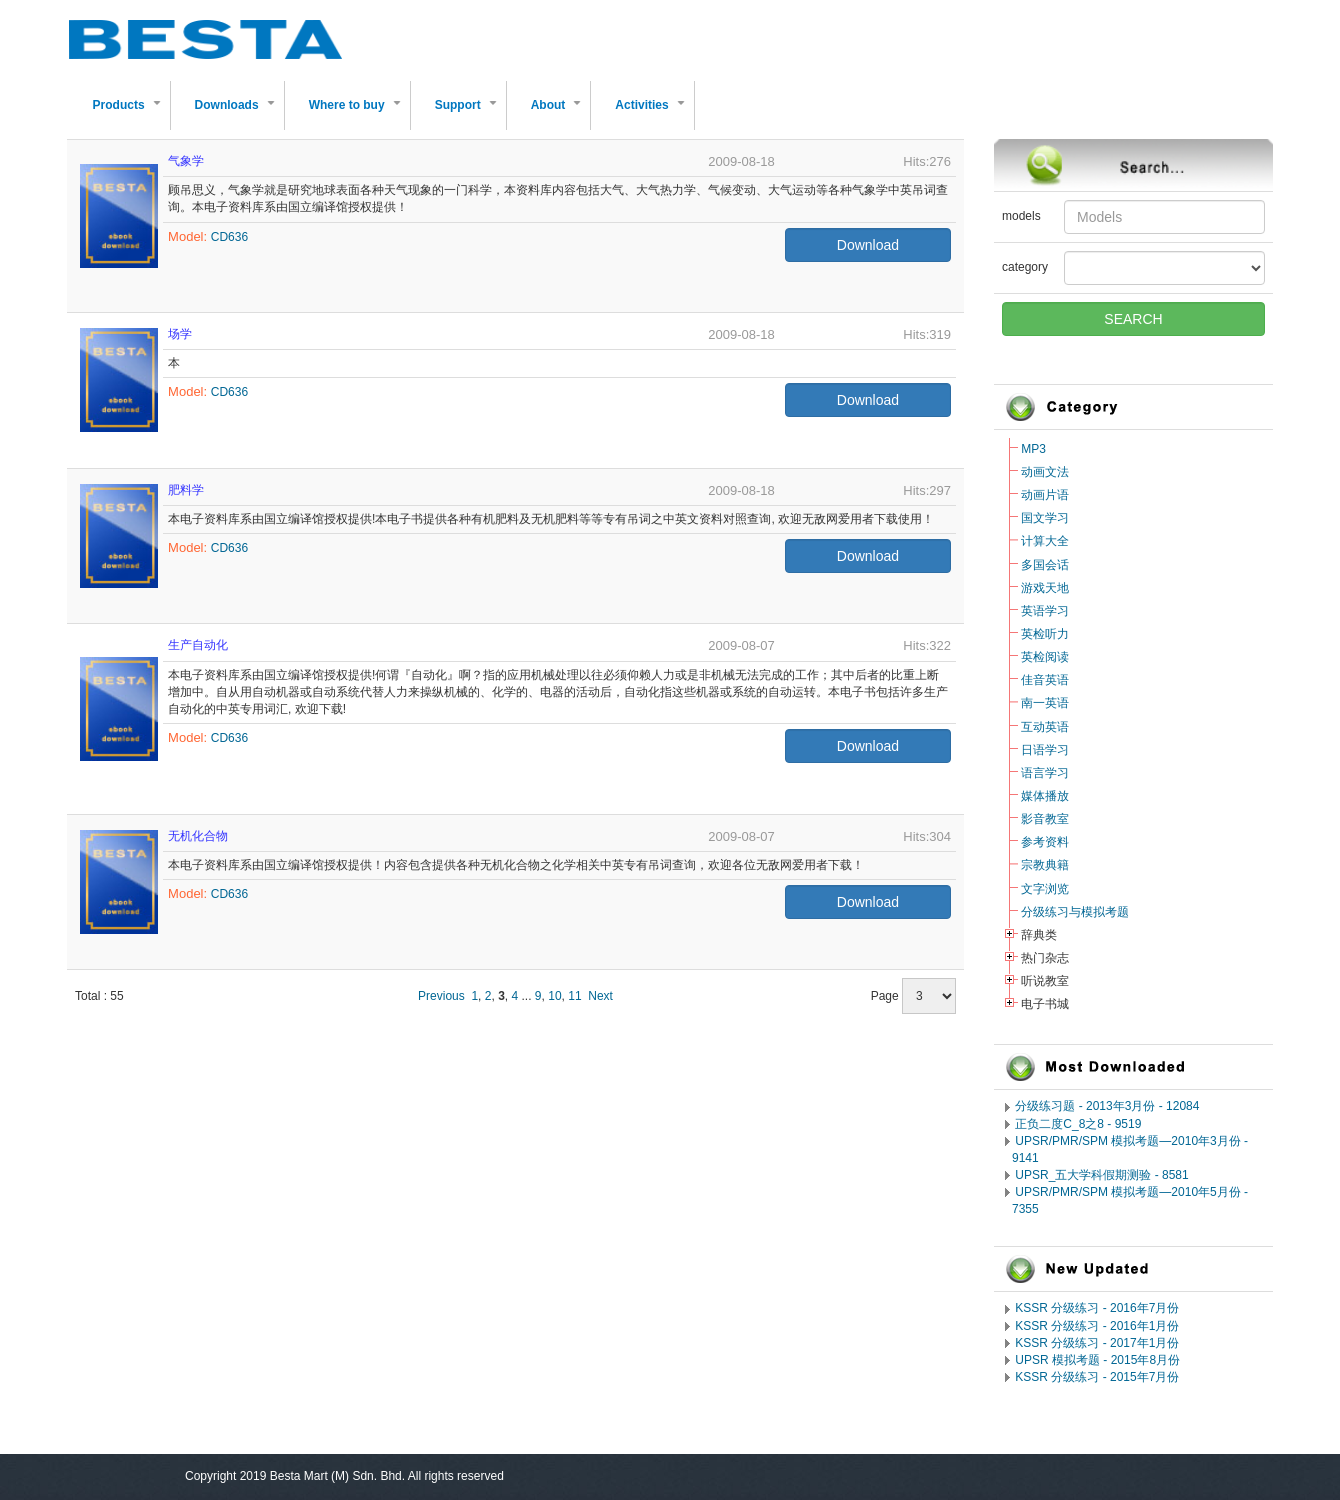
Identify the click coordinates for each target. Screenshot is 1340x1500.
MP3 (1033, 449)
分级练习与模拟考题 (1075, 912)
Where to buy (359, 113)
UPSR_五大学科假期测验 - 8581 (1101, 1175)
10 (554, 996)
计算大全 (1045, 541)
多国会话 (1045, 565)
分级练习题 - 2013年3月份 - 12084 (1107, 1106)
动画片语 (1045, 495)
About (560, 113)
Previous (441, 996)
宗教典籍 (1045, 865)
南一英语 (1045, 703)
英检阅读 (1045, 657)
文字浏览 (1045, 889)
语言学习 (1045, 773)
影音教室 (1045, 819)
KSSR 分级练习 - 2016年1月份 (1097, 1326)
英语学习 (1045, 611)
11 (574, 996)
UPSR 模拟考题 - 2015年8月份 (1097, 1360)
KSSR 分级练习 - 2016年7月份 (1097, 1308)
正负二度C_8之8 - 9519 (1078, 1124)
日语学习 (1045, 750)
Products (131, 113)
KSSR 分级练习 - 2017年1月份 (1097, 1343)
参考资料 (1045, 842)
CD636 (229, 237)
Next (600, 996)
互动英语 (1045, 727)
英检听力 (1045, 634)
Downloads (239, 113)
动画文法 (1045, 472)
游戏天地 (1045, 588)
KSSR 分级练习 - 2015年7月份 (1097, 1377)
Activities (653, 113)
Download (868, 245)
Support (470, 113)
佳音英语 (1045, 680)
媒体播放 (1045, 796)
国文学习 (1045, 518)
